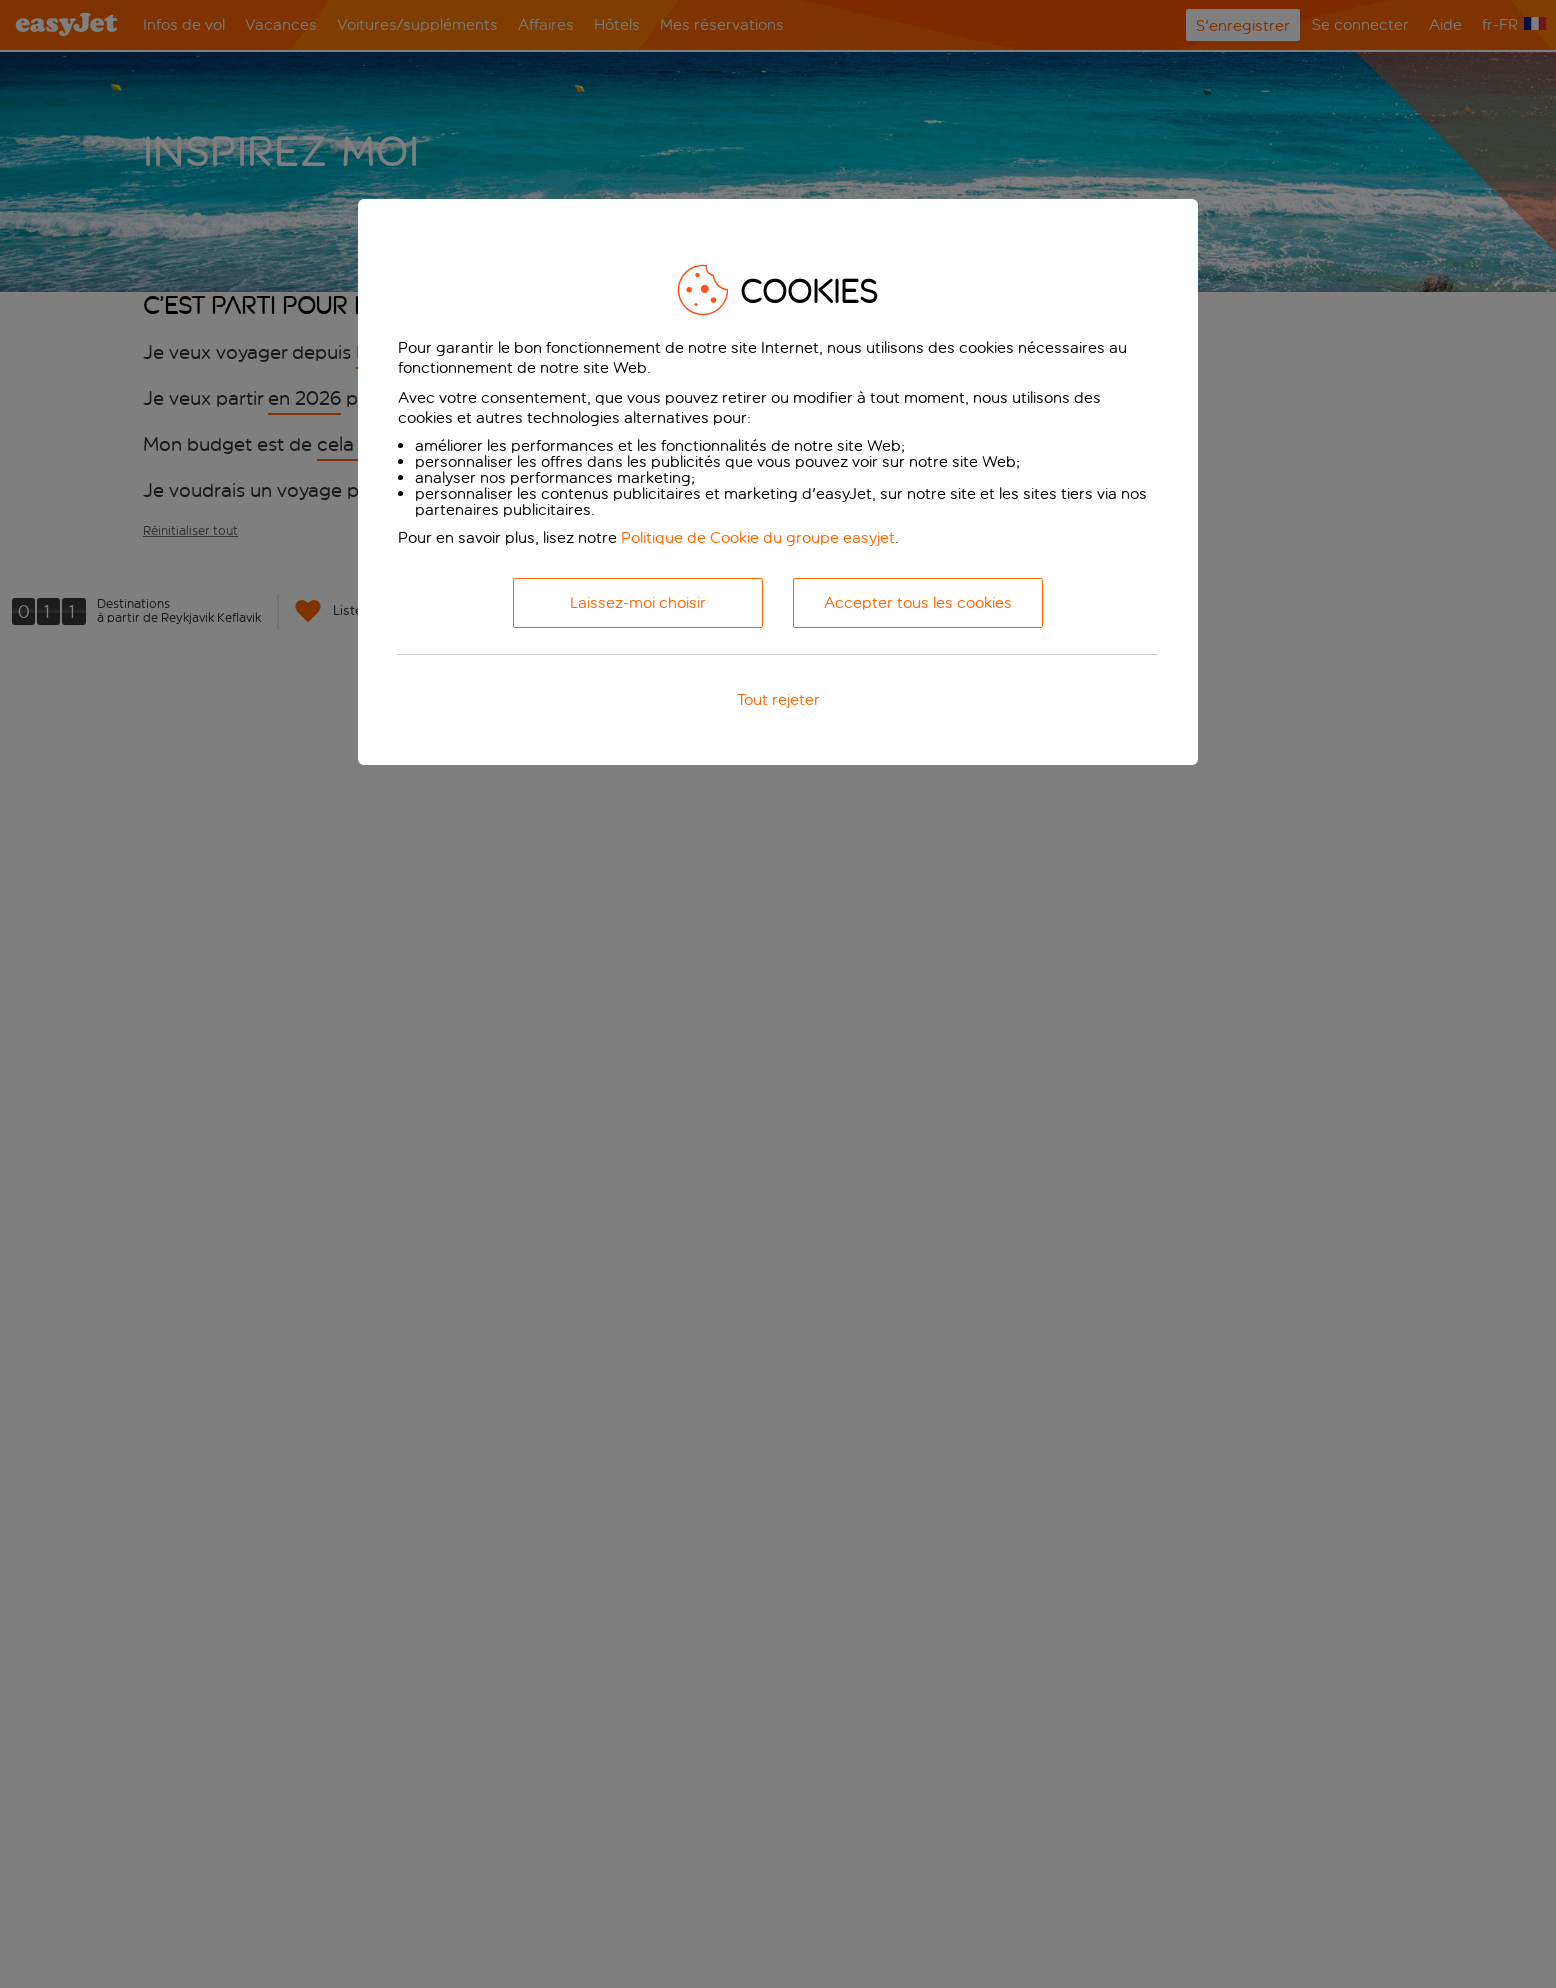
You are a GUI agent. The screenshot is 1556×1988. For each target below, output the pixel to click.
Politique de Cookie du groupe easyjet (758, 537)
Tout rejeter (778, 699)
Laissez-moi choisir (638, 602)
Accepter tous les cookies (918, 602)
